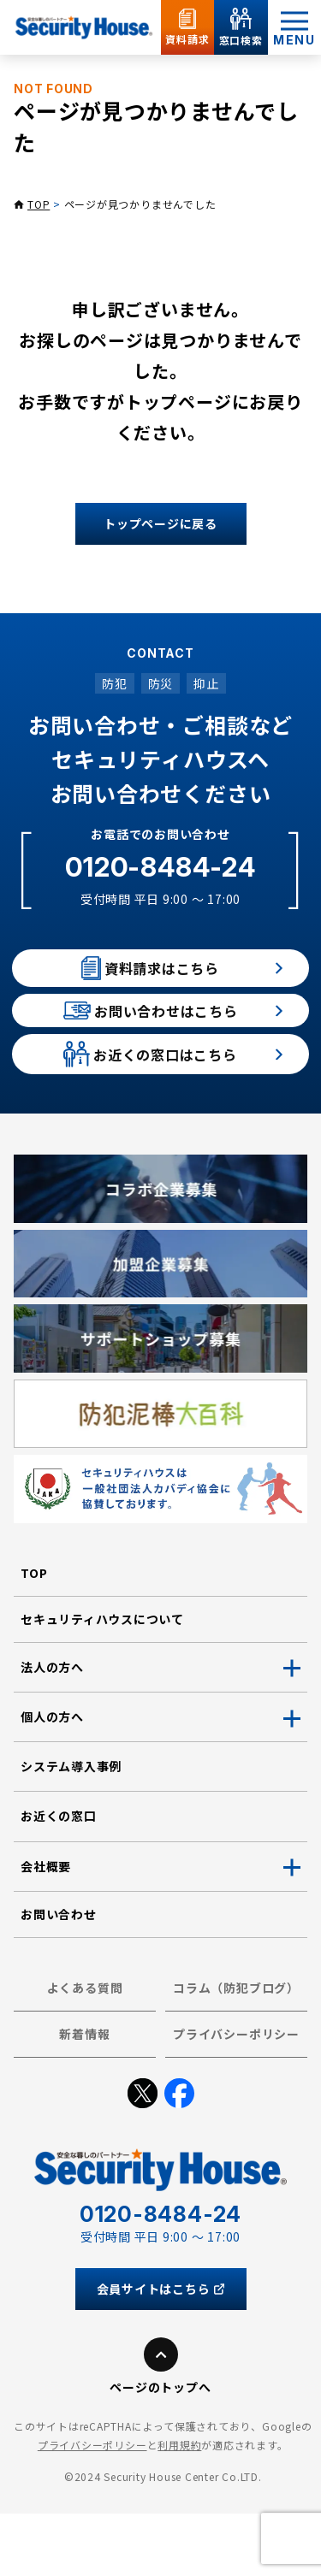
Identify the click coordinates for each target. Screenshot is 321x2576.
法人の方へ (52, 1729)
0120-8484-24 (160, 867)
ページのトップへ (160, 2449)
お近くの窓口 (59, 1879)
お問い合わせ (59, 1976)
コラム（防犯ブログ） (236, 2050)
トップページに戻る (160, 523)
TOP (38, 204)
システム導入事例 (71, 1829)
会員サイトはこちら (161, 2351)
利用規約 (179, 2507)
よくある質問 (85, 2050)
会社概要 (46, 1928)
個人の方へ (52, 1778)
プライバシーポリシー (236, 2096)
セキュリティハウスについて (102, 1681)
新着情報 (84, 2096)
